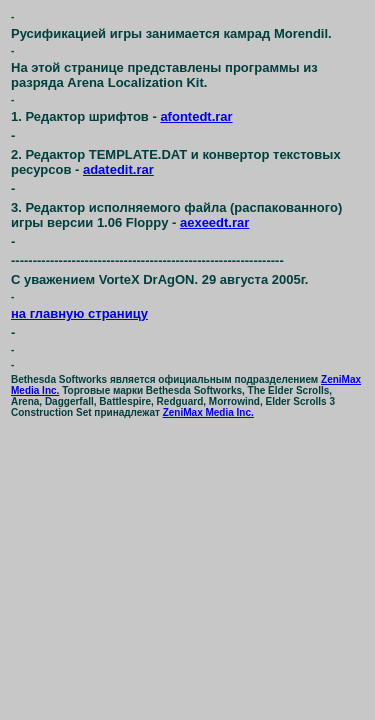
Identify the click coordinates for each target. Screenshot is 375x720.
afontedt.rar (196, 116)
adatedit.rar (118, 169)
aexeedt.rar (214, 222)
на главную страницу (79, 313)
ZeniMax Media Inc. (208, 412)
